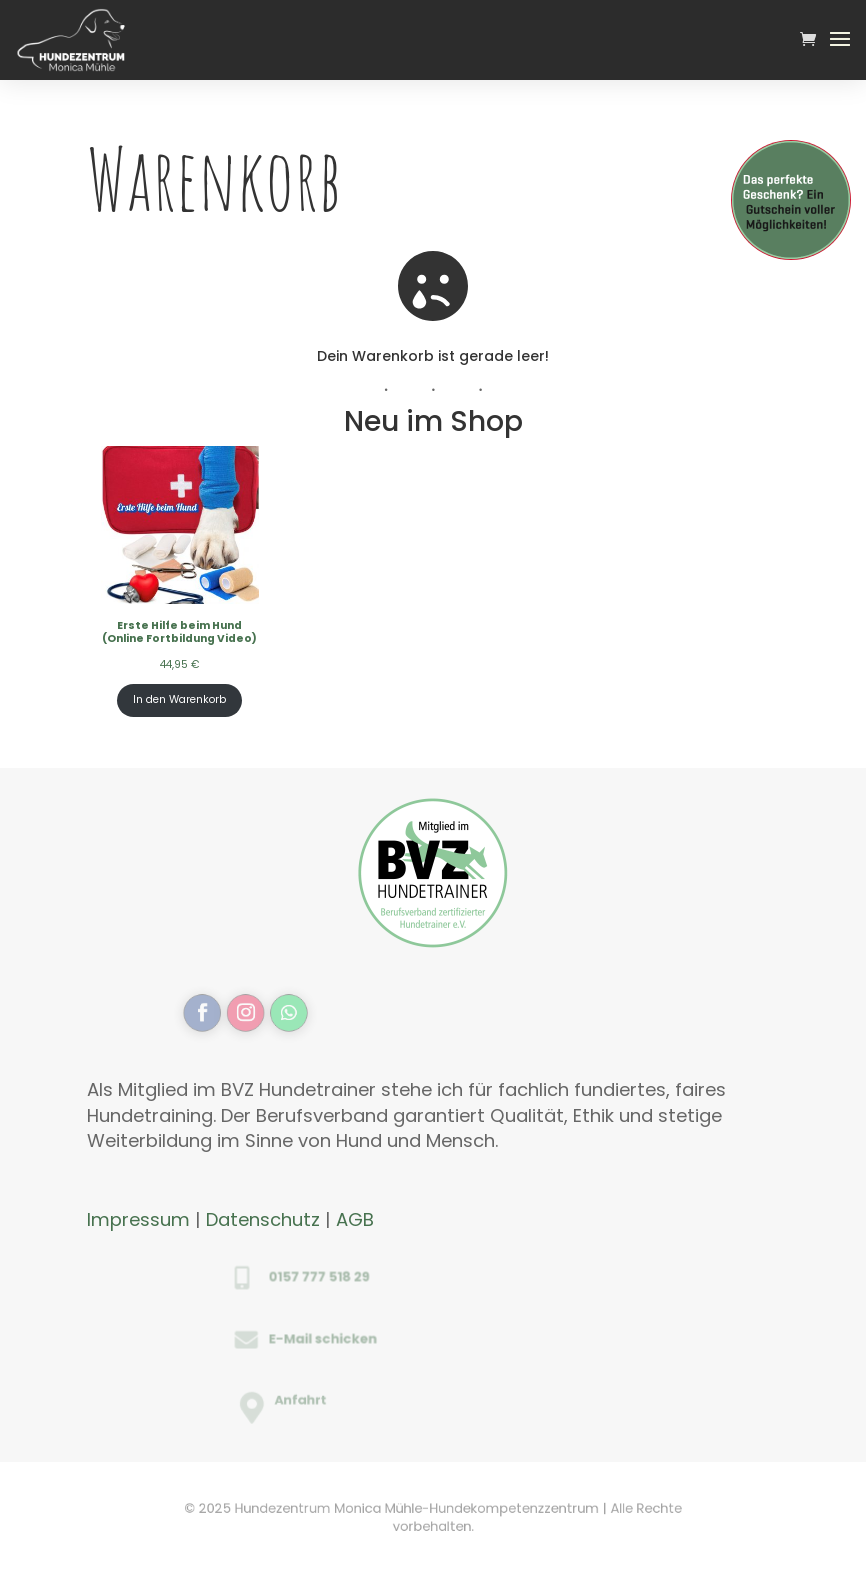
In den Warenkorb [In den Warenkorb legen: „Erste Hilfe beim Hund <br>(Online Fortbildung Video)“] (179, 699)
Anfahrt (331, 1401)
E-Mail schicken (340, 1338)
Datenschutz (263, 1219)
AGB (355, 1219)
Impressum (138, 1219)
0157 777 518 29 (337, 1276)
